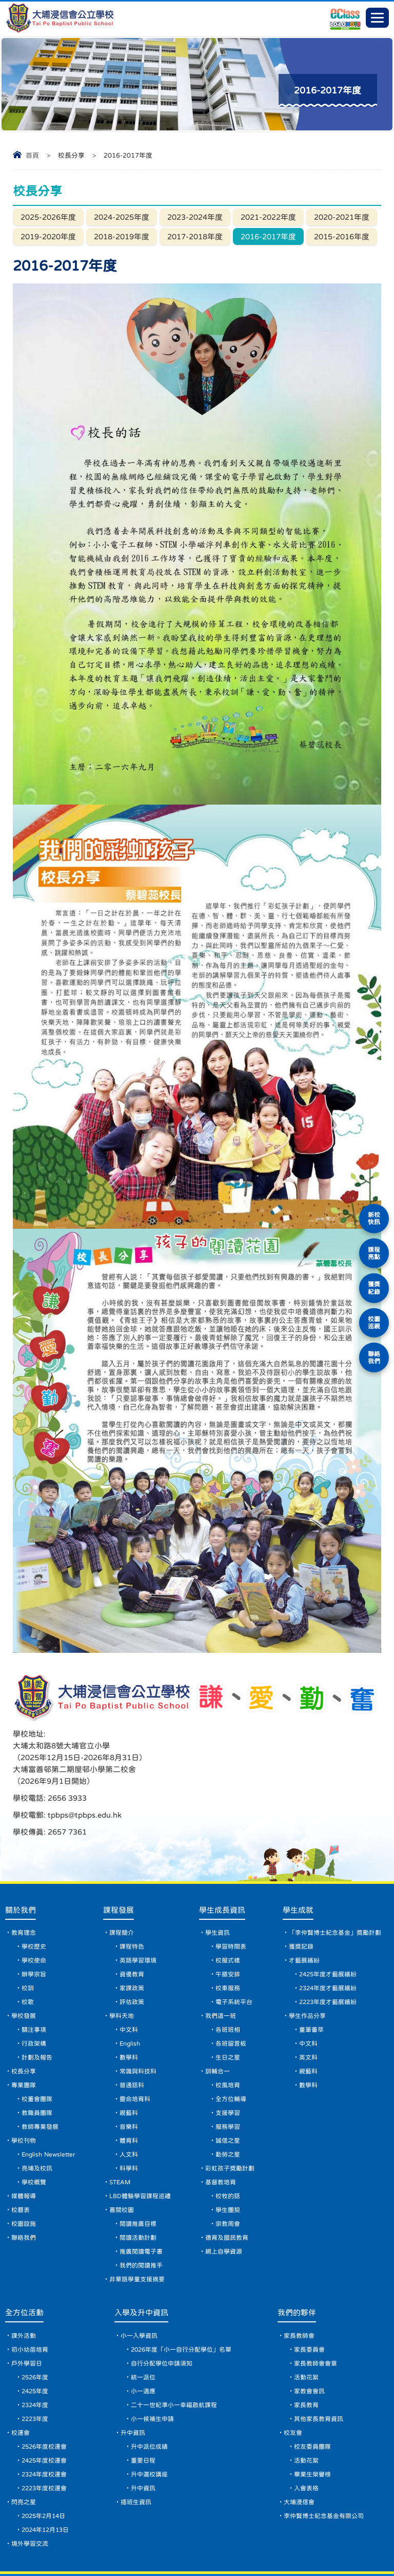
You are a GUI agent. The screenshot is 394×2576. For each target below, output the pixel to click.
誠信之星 (227, 2090)
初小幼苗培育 (29, 2299)
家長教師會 (299, 2285)
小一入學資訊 (139, 2285)
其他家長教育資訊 (318, 2368)
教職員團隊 (37, 2062)
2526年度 (35, 2326)
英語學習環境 (138, 1909)
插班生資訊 (136, 2451)
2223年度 (35, 2368)
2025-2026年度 (48, 217)
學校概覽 (34, 2131)
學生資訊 (217, 1882)
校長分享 (23, 2020)
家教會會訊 (309, 2340)
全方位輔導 (230, 2048)
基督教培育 (220, 2131)
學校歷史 (34, 1896)
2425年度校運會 (44, 2410)
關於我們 (20, 1859)
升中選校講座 (149, 2423)
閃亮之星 (23, 2451)
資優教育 (132, 1923)
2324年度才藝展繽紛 (328, 1937)
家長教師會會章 (315, 2313)
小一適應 (143, 2340)
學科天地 (121, 1965)
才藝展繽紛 (304, 1909)
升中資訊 (133, 2382)
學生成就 (298, 1859)
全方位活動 (24, 2261)
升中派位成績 (149, 2396)
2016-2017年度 (268, 236)
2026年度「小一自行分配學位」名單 (181, 2299)
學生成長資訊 (222, 1859)
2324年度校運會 (44, 2423)
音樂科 (129, 2076)
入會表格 (306, 2437)
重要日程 (143, 2410)
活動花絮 (306, 2326)
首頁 (32, 155)
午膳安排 (227, 1923)
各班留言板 (230, 1993)
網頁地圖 (44, 2549)
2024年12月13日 (45, 2479)
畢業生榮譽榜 (312, 2423)
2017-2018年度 (195, 236)
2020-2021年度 (341, 217)
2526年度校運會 (44, 2396)
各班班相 (227, 1979)
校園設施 (23, 2173)
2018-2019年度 (121, 236)
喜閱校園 (121, 2159)
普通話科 (132, 2034)
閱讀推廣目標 (138, 2173)
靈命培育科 (135, 2048)
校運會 (20, 2382)
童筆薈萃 (311, 1979)
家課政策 (132, 1937)
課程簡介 (121, 1882)
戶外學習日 (26, 2313)
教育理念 (23, 1882)
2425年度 (35, 2340)
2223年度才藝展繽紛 (328, 1951)
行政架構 (34, 1993)
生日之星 (227, 2006)
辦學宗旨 (34, 1923)
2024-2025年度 (121, 217)
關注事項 (34, 1979)
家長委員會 (309, 2299)
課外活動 (23, 2285)
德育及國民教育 (226, 2187)
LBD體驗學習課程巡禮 (140, 2145)
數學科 (129, 2006)
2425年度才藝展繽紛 (328, 1923)
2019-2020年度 (48, 236)
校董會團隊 (37, 2048)
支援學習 (227, 2062)
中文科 (129, 1979)
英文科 (308, 2006)
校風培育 (227, 2034)
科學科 (129, 2117)
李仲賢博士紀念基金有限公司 (324, 2465)
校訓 (28, 1937)
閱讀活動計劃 (138, 2187)
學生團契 (227, 2159)
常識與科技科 (138, 2020)
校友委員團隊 (312, 2396)
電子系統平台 (233, 1951)
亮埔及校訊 (37, 2117)
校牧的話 (227, 2145)
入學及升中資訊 (141, 2261)
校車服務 (227, 1937)
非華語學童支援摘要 (137, 2228)
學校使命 (34, 1909)
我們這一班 (220, 1965)
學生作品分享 (307, 1965)
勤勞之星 (227, 2104)
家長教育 (306, 2354)
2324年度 (35, 2354)
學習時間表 (230, 1896)
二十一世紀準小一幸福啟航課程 (174, 2354)
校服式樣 (227, 1909)
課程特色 (132, 1896)
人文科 (129, 2104)
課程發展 (118, 1859)
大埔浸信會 (299, 2451)
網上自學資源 (223, 2201)
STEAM (119, 2131)
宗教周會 (227, 2173)
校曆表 (20, 2159)
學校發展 (23, 1965)
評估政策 (132, 1951)
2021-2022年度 (268, 217)
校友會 (293, 2382)
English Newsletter (48, 2104)
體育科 (129, 2090)
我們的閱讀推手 (141, 2214)
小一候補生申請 (152, 2368)
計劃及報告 (37, 2006)
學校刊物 (23, 2090)
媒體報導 (23, 2145)
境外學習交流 (29, 2493)
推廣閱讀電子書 (141, 2201)
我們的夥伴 (297, 2261)
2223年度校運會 (44, 2437)
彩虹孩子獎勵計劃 (229, 2117)
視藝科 (129, 2062)
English (130, 1993)
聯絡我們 (23, 2187)
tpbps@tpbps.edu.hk (275, 1750)
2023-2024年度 (195, 217)
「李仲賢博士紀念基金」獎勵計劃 (335, 1882)
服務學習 (227, 2076)
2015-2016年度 (341, 236)
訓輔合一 (217, 2020)
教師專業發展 (40, 2076)
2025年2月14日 (43, 2465)
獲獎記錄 (301, 1896)
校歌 (28, 1951)
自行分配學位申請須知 (161, 2313)
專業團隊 (23, 2034)
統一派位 (143, 2326)
